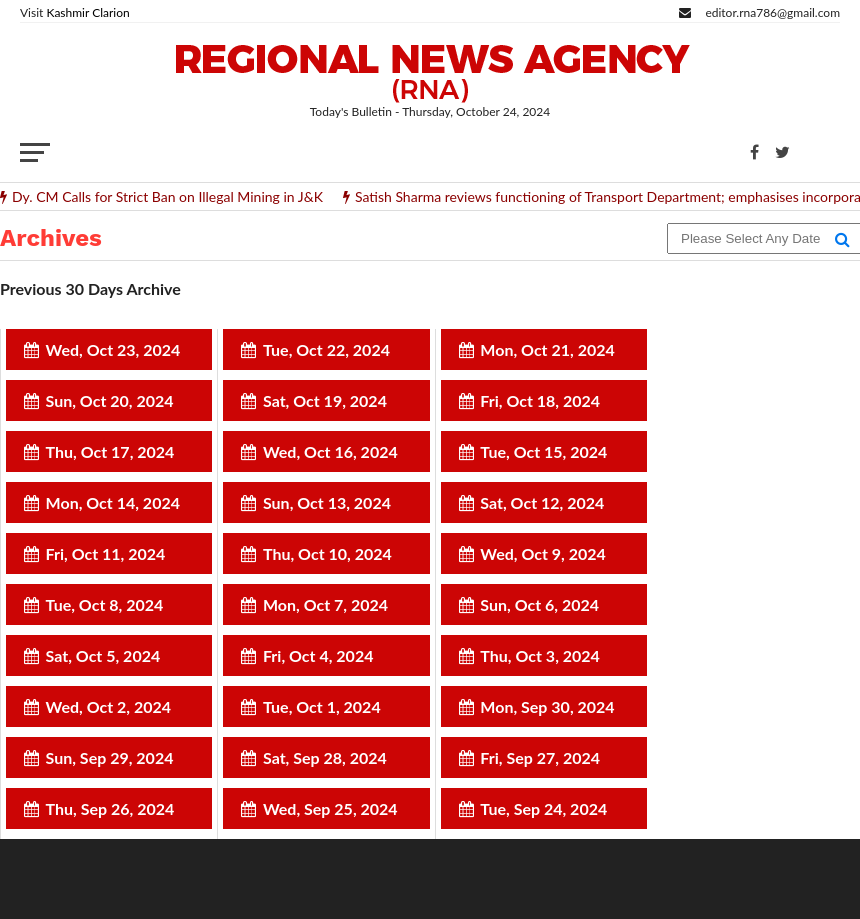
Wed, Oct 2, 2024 (109, 706)
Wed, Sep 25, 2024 (330, 808)
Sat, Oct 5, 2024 (103, 655)
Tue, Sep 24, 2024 (543, 808)
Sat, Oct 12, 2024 (542, 502)
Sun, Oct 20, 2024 (110, 400)
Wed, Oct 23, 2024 (113, 349)
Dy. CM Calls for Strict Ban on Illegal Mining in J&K (167, 197)
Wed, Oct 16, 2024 (330, 451)
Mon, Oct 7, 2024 (325, 604)
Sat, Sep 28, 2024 (325, 757)
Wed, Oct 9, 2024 (543, 553)
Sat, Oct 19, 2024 (325, 400)
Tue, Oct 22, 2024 (326, 349)
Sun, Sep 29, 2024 (110, 757)
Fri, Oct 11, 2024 (106, 553)
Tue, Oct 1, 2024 (322, 706)
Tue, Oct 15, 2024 (543, 451)
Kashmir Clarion (87, 12)
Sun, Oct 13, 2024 (327, 502)
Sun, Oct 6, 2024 (539, 604)
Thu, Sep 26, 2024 (110, 808)
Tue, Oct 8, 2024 (105, 604)
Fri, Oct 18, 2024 (540, 400)
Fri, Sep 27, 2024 (540, 757)
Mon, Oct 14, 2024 (113, 502)
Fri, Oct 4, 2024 (318, 655)
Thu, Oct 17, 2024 (110, 451)
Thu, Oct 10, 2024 (327, 553)
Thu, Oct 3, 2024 (540, 655)
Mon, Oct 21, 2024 (547, 349)
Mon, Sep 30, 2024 (547, 706)
